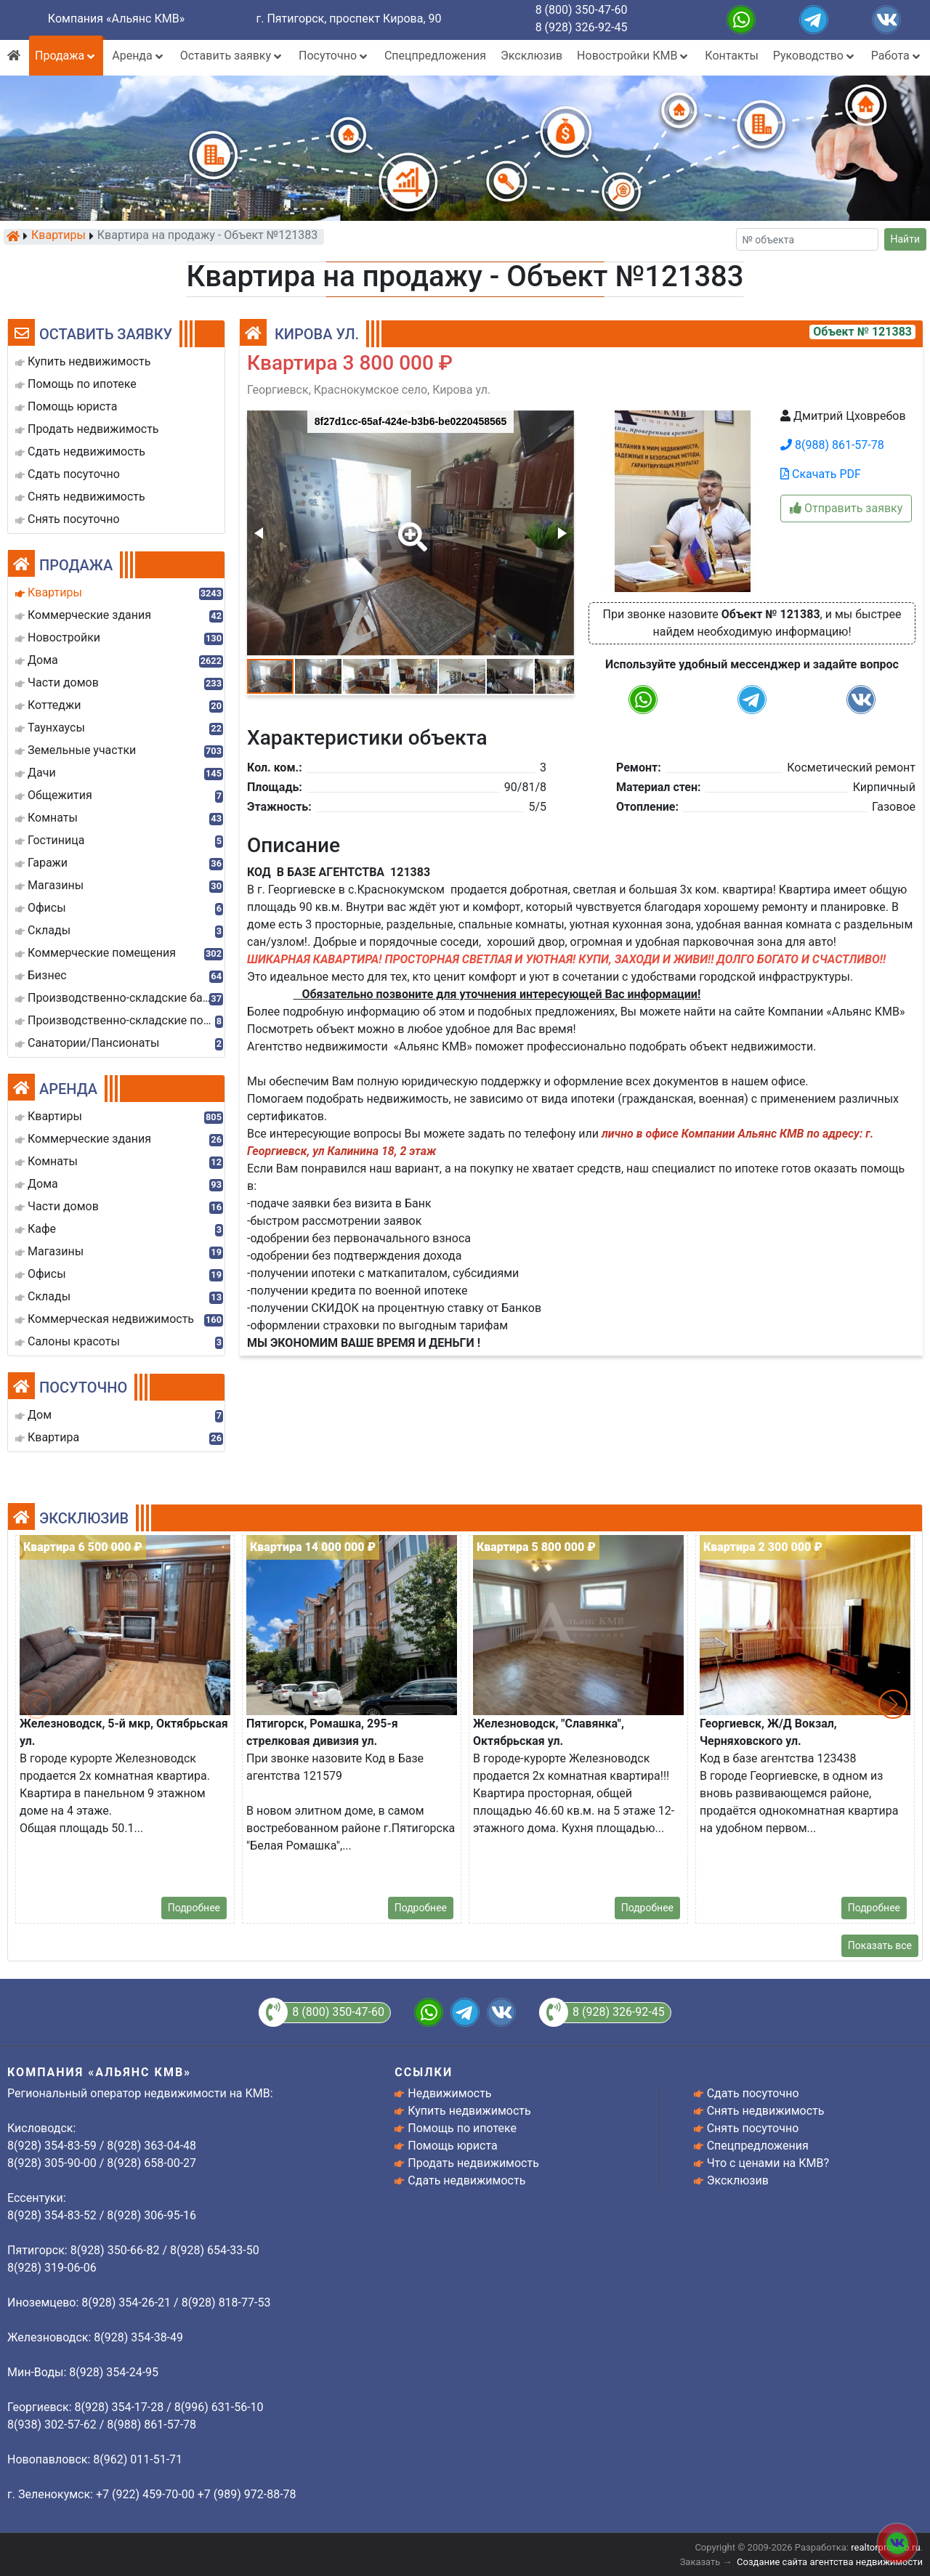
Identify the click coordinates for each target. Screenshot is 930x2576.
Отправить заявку (846, 508)
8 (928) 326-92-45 (581, 27)
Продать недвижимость (473, 2163)
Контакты (731, 55)
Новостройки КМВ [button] (633, 55)
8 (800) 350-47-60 (581, 10)
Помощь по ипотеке (462, 2128)
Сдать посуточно (753, 2093)
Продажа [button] (66, 55)
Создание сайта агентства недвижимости (830, 2561)
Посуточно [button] (334, 55)
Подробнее (194, 1907)
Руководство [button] (815, 55)
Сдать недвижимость (466, 2180)
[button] (409, 526)
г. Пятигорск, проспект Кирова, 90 (349, 18)
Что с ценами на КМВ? (768, 2163)
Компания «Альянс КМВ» (116, 18)
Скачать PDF (820, 474)
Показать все (880, 1945)
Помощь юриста (452, 2145)
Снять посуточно (753, 2128)
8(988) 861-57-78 (832, 445)
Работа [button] (897, 55)
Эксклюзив (531, 55)
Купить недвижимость (469, 2111)
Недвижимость (449, 2093)
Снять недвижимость (766, 2111)
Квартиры (58, 236)
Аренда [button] (138, 55)
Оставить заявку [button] (232, 55)
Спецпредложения (435, 55)
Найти (906, 239)
